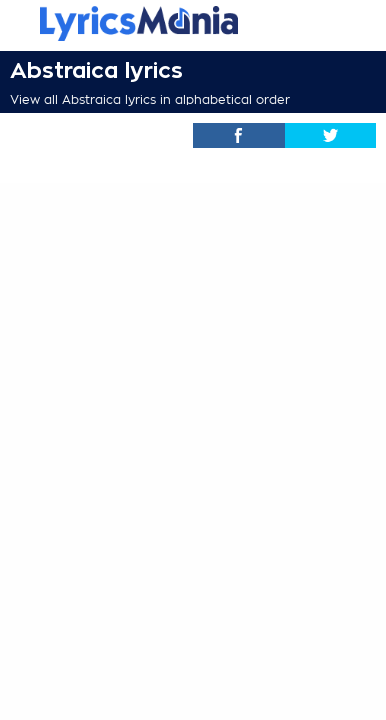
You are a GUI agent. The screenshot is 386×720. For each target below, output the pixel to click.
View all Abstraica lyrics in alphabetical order (150, 100)
